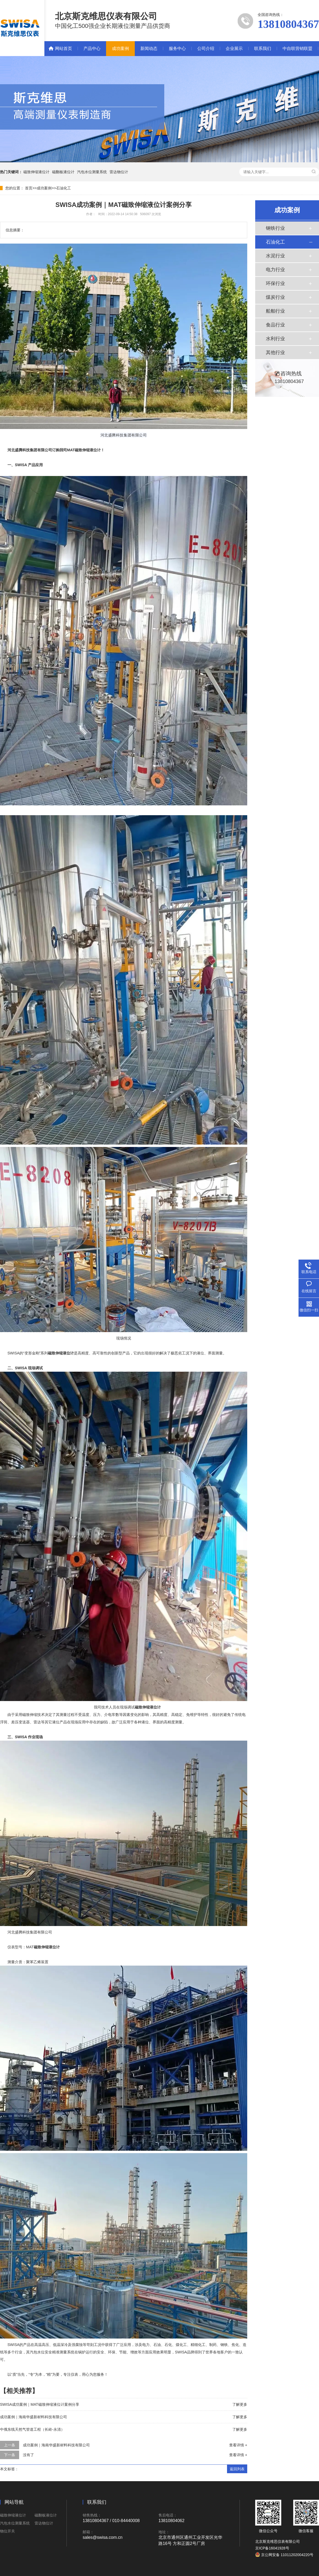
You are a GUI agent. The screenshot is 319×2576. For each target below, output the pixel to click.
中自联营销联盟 (297, 48)
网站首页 (63, 48)
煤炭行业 (275, 297)
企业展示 (234, 48)
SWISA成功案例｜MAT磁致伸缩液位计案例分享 (39, 2404)
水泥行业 (275, 255)
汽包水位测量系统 (92, 172)
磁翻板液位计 (63, 172)
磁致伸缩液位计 (36, 172)
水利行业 (275, 338)
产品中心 (91, 48)
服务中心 (177, 48)
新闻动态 (148, 48)
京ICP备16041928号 (272, 2548)
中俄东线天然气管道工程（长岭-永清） (32, 2429)
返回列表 (237, 2469)
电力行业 (275, 269)
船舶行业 (275, 311)
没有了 (28, 2455)
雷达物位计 (119, 172)
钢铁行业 (275, 228)
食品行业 (275, 325)
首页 (28, 188)
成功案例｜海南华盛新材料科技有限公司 (33, 2417)
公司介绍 (205, 48)
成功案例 (120, 48)
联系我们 (262, 48)
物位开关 (7, 2531)
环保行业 (275, 283)
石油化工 (63, 188)
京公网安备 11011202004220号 (284, 2555)
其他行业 (275, 352)
